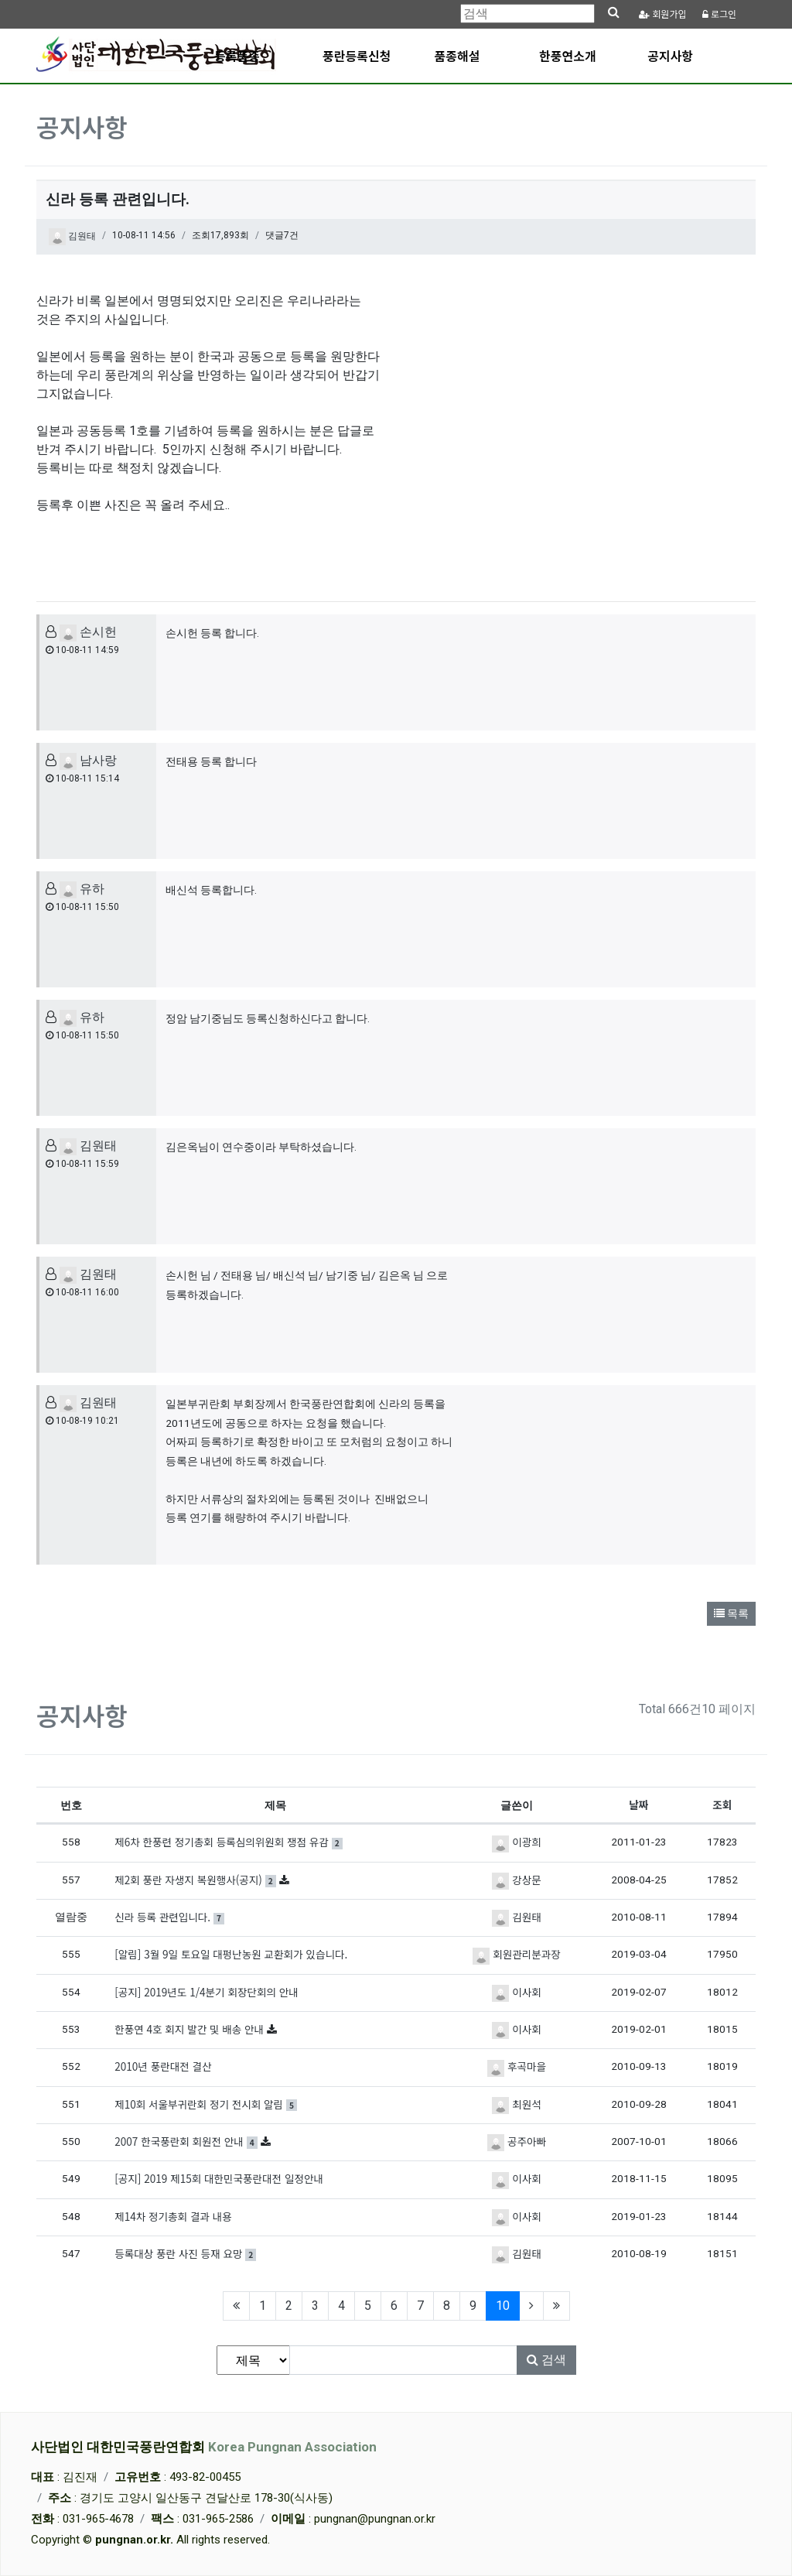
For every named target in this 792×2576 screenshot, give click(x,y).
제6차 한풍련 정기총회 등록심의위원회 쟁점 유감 (228, 1841)
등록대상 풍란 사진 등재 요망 (185, 2253)
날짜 (638, 1804)
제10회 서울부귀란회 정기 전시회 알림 (205, 2104)
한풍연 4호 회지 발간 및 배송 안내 (190, 2029)
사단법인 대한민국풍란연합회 (204, 2447)
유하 (82, 888)
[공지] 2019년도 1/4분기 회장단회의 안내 (206, 1992)
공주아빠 (516, 2141)
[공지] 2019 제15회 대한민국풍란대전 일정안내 (218, 2178)
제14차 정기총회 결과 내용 (173, 2216)
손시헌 (88, 631)
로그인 (719, 14)
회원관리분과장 (516, 1954)
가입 (663, 14)
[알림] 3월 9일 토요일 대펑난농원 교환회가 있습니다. (230, 1954)
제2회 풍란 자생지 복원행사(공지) (196, 1879)
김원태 (72, 236)
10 (508, 2305)
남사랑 (88, 760)
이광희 (516, 1841)
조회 (722, 1804)
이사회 (516, 1992)
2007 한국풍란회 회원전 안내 (187, 2141)
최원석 (516, 2104)
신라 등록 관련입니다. (169, 1916)
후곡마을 (516, 2066)
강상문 (516, 1879)
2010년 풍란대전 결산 (162, 2066)
